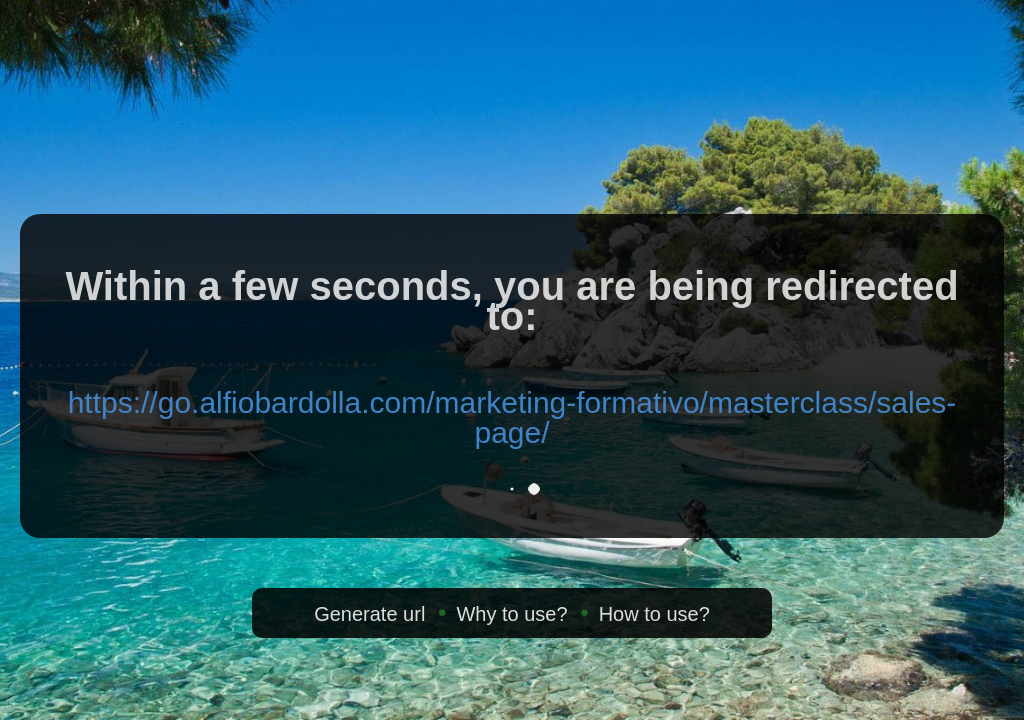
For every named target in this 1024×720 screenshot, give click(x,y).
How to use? (654, 614)
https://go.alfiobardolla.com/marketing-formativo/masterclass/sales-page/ (512, 417)
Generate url (369, 614)
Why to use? (511, 614)
